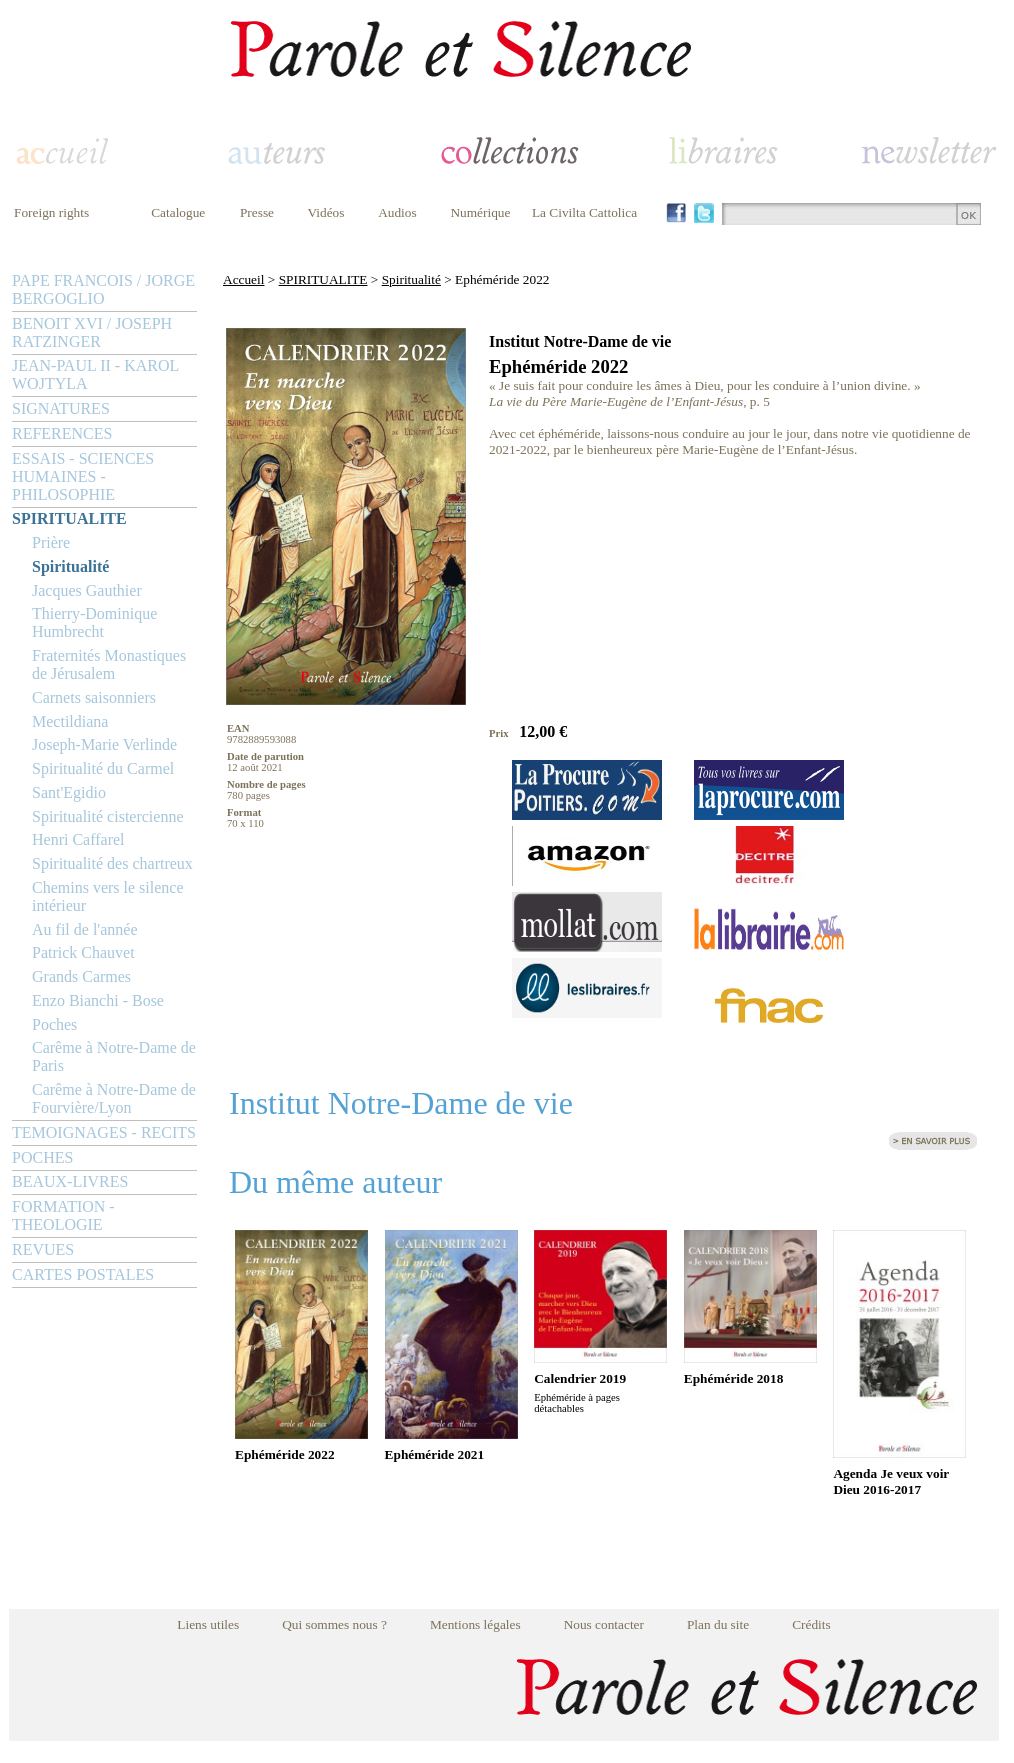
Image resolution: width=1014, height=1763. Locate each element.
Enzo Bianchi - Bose (98, 1000)
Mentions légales (475, 1624)
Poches (54, 1024)
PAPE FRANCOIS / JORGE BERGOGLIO (103, 289)
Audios (397, 212)
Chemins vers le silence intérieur (108, 896)
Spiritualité (70, 566)
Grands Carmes (81, 976)
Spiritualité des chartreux (112, 863)
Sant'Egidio (69, 792)
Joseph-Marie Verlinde (104, 744)
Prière (51, 542)
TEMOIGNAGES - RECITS (104, 1132)
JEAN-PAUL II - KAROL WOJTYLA (95, 374)
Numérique (480, 212)
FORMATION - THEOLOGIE (63, 1215)
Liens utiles (208, 1624)
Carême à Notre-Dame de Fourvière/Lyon (114, 1098)
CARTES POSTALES (83, 1274)
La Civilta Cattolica (584, 212)
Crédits (811, 1624)
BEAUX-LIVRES (70, 1181)
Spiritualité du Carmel (103, 768)
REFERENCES (62, 433)
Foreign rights (51, 212)
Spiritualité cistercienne (108, 816)
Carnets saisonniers (94, 697)
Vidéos (326, 212)
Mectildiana (70, 721)
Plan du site (718, 1624)
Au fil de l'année (85, 929)
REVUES (43, 1249)
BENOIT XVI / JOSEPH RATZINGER (92, 332)
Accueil (243, 279)
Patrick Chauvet (83, 952)
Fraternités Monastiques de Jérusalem (109, 664)
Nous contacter (604, 1624)
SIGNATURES (61, 408)
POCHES (42, 1157)
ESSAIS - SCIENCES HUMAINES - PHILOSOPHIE (83, 476)
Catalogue (178, 212)
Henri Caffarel (78, 839)
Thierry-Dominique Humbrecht (94, 622)
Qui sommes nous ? (334, 1624)
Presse (257, 212)
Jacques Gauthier (87, 590)
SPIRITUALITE (69, 518)
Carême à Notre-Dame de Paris (114, 1056)
